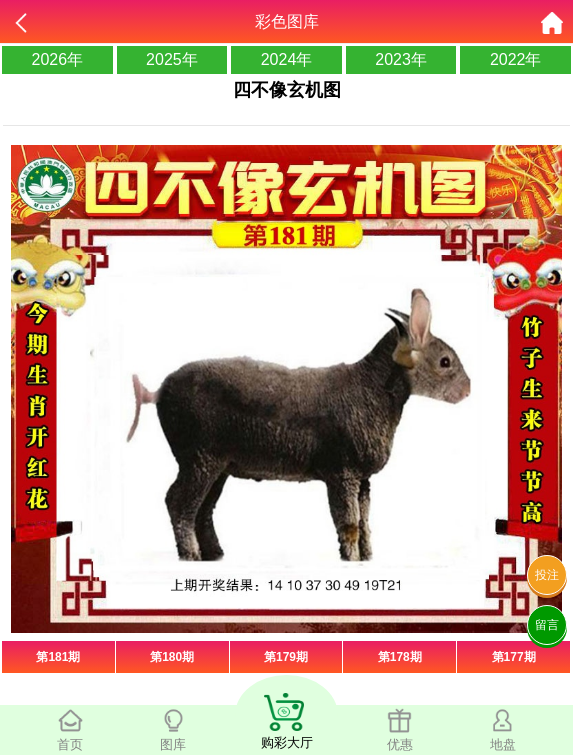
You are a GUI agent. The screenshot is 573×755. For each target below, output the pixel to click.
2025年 (172, 59)
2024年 (287, 59)
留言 (547, 625)
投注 (547, 575)
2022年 (516, 59)
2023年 (401, 59)
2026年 (58, 59)
